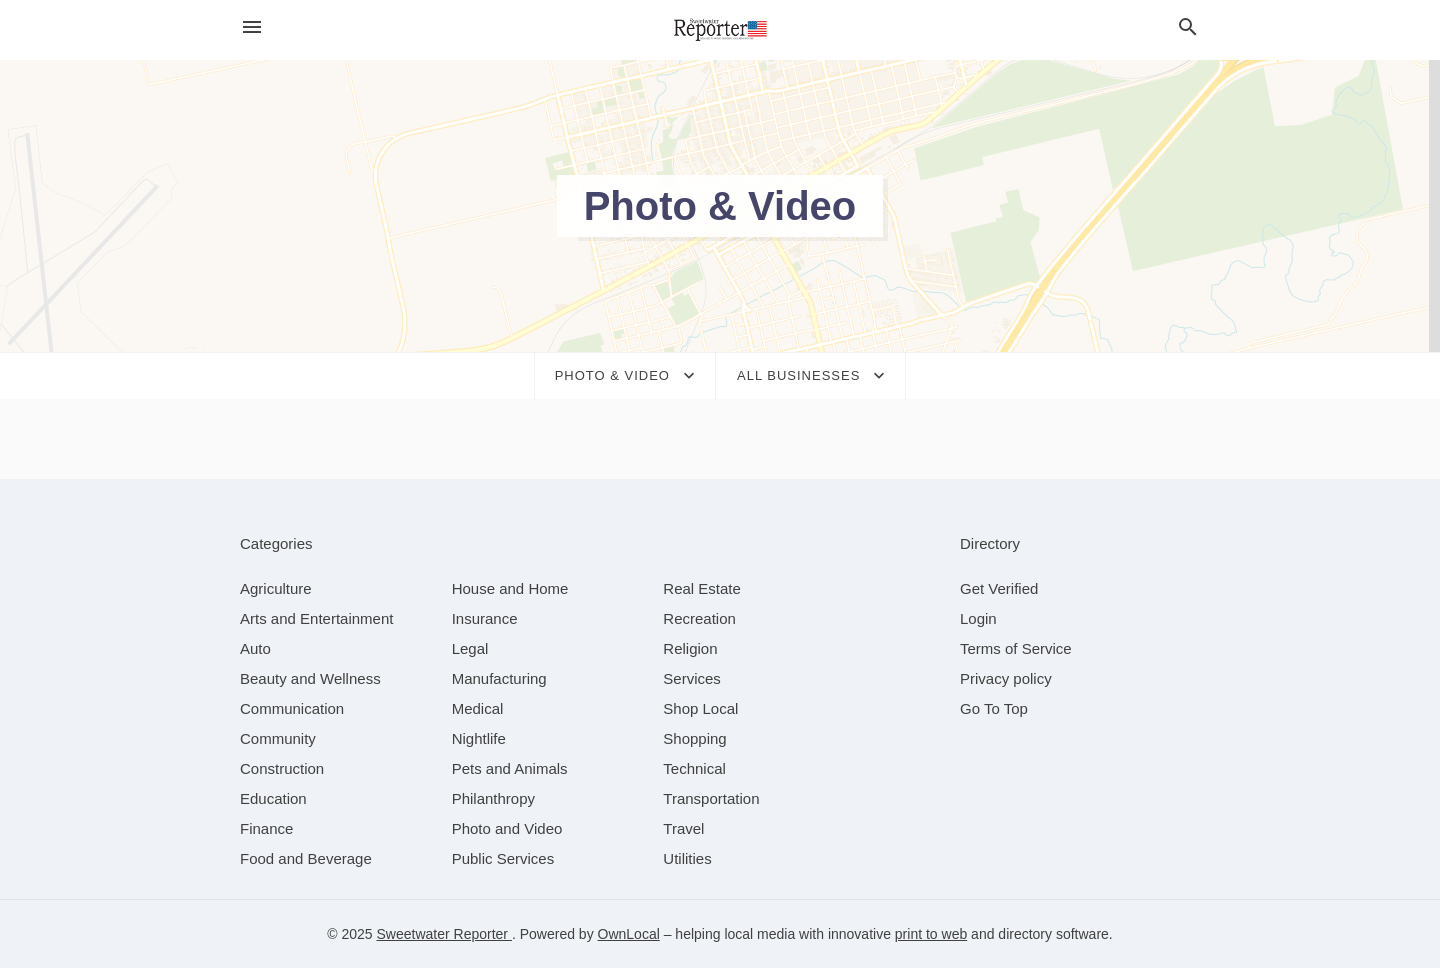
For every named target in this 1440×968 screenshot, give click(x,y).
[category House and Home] (510, 588)
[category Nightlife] (479, 738)
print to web (931, 934)
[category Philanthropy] (493, 798)
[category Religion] (690, 648)
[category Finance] (266, 828)
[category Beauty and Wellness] (310, 678)
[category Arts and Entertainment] (316, 618)
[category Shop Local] (700, 708)
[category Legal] (470, 648)
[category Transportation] (711, 798)
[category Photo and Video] (507, 828)
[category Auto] (255, 648)
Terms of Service (1016, 648)
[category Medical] (478, 708)
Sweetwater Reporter (444, 934)
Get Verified (999, 588)
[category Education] (273, 798)
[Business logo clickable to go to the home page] (720, 30)
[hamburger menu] (252, 27)
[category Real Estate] (702, 588)
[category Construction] (282, 768)
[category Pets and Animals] (510, 768)
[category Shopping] (694, 738)
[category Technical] (694, 768)
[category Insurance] (485, 618)
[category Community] (278, 738)
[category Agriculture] (276, 588)
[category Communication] (292, 708)
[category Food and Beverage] (306, 858)
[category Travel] (683, 828)
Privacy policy (1006, 678)
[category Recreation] (699, 618)
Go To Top (994, 708)
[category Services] (692, 678)
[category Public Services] (503, 858)
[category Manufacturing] (499, 678)
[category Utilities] (687, 858)
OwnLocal (629, 934)
